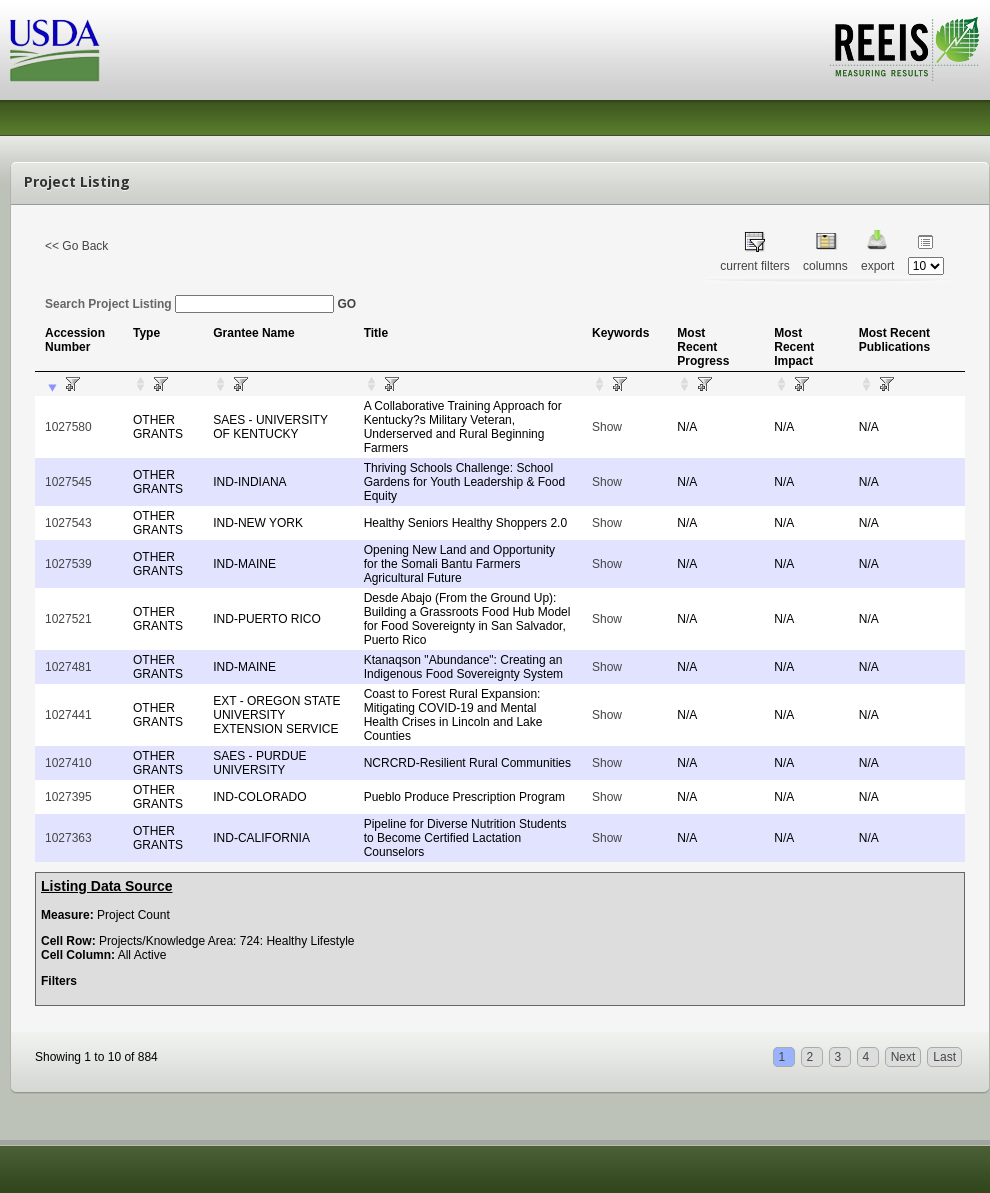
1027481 (68, 667)
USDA (55, 50)
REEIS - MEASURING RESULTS (904, 49)
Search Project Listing (189, 304)
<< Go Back (76, 246)
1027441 (68, 715)
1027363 (68, 838)
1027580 (68, 427)
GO (346, 304)
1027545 (68, 482)
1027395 (68, 797)
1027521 (68, 619)
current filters (754, 266)
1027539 (68, 564)
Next (903, 1057)
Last (944, 1057)
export (877, 266)
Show (607, 427)
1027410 (68, 763)
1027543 (68, 523)
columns (825, 266)
